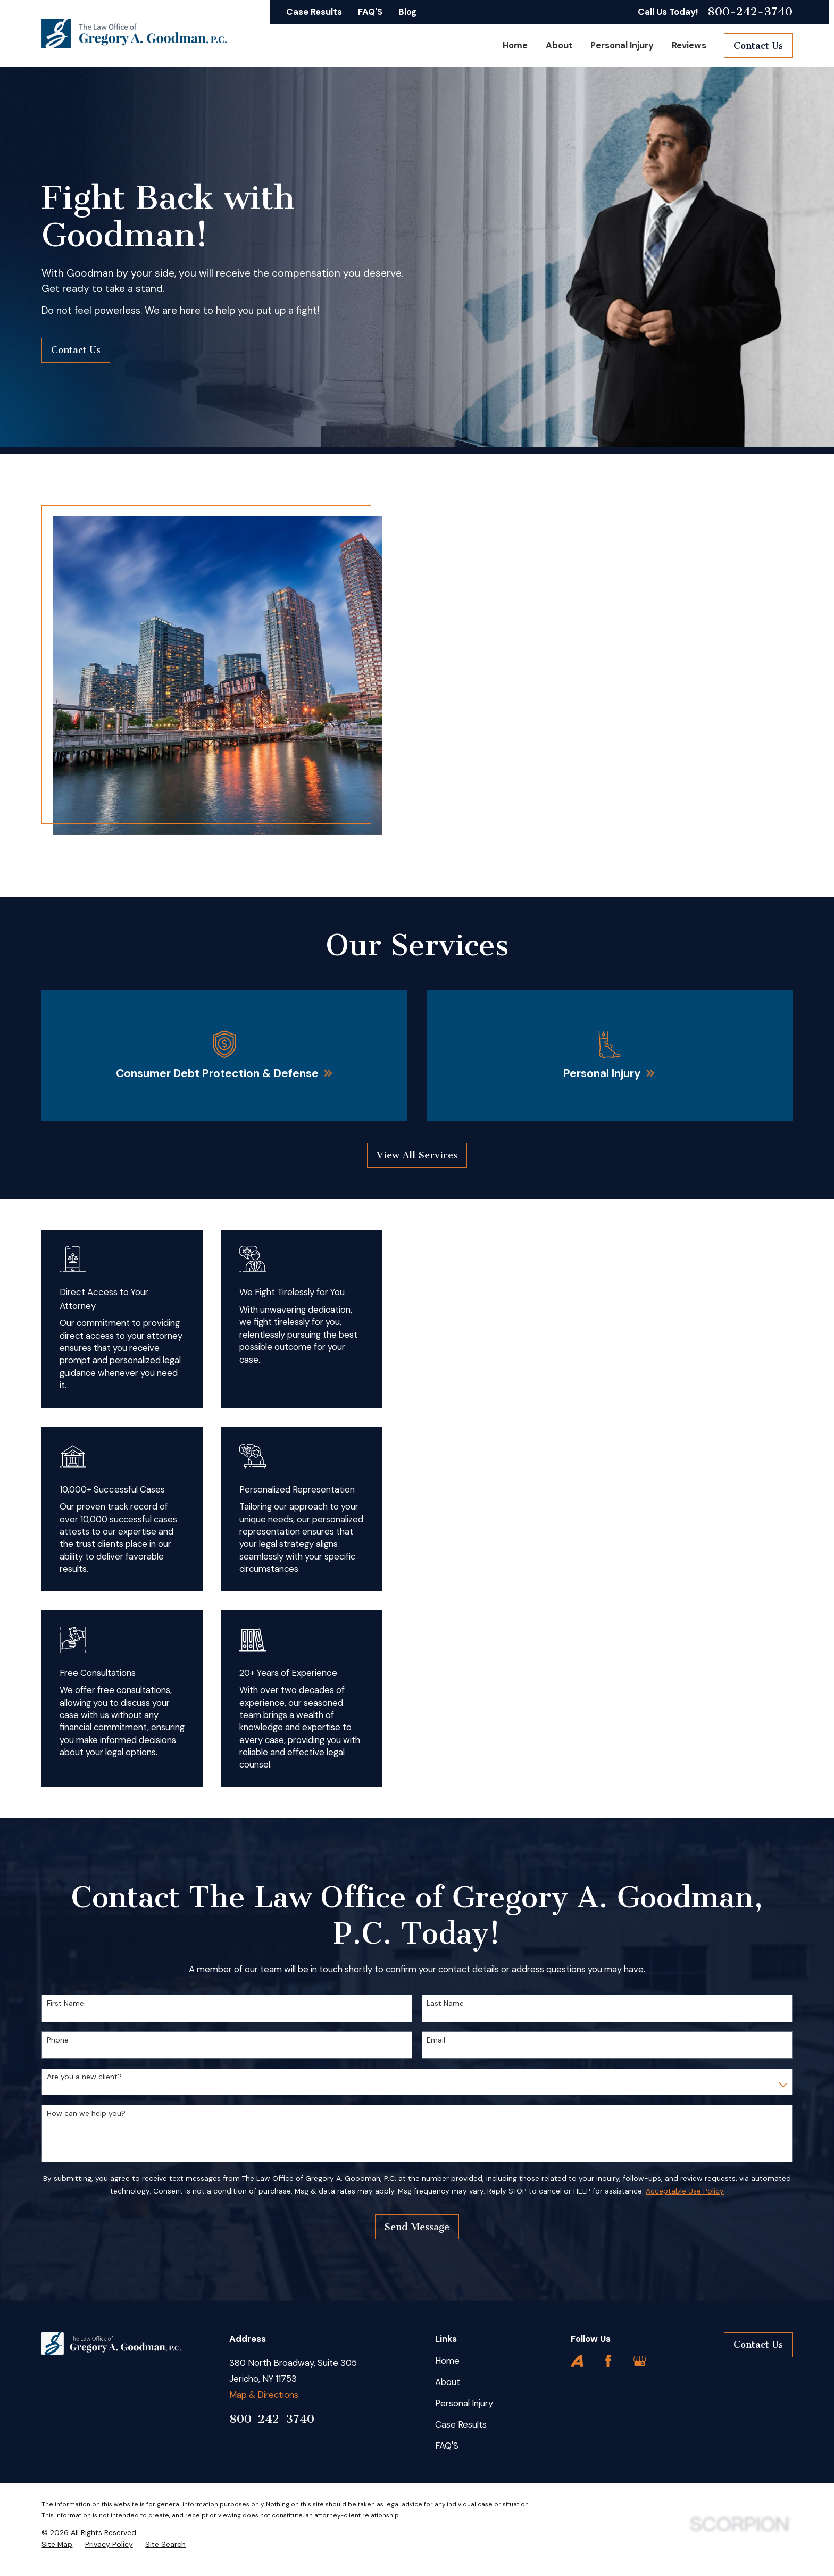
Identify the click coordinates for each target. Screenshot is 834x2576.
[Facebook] (608, 2361)
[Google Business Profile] (639, 2361)
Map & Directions (263, 2394)
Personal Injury (464, 2403)
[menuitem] (56, 2544)
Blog (407, 12)
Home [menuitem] (515, 45)
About (447, 2382)
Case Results (314, 12)
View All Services (417, 1155)
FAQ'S (370, 12)
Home (447, 2360)
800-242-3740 (750, 11)
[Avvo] (577, 2361)
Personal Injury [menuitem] (622, 45)
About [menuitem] (559, 45)
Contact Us (758, 46)
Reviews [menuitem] (689, 45)
